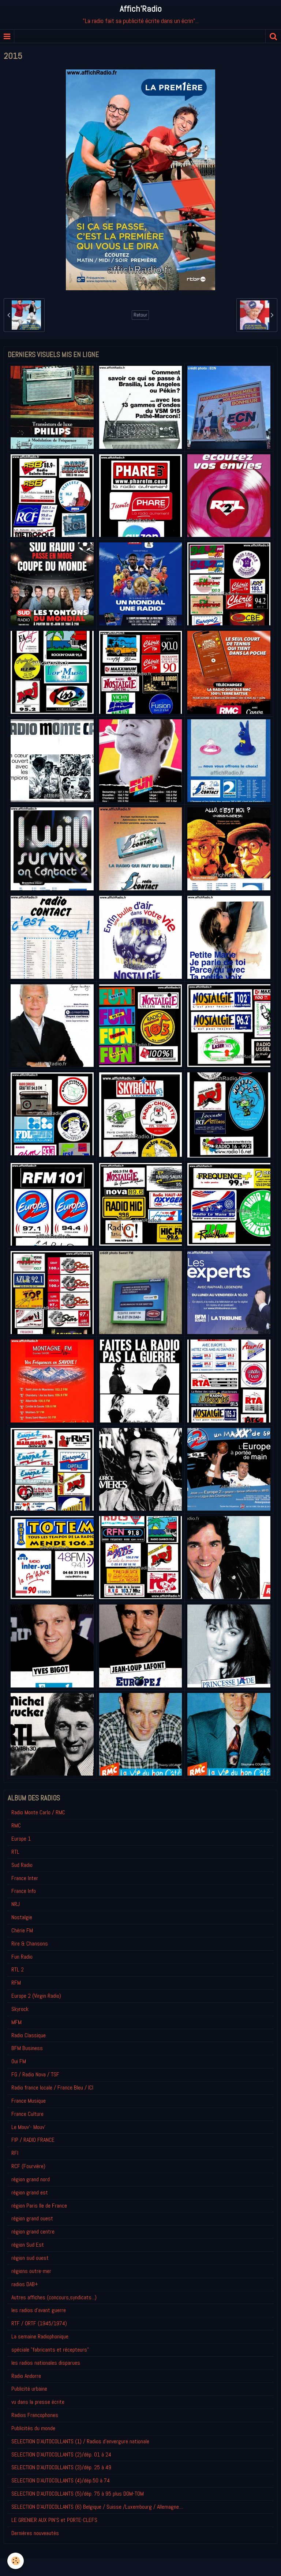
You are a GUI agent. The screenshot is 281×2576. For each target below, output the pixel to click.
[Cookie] (15, 2561)
